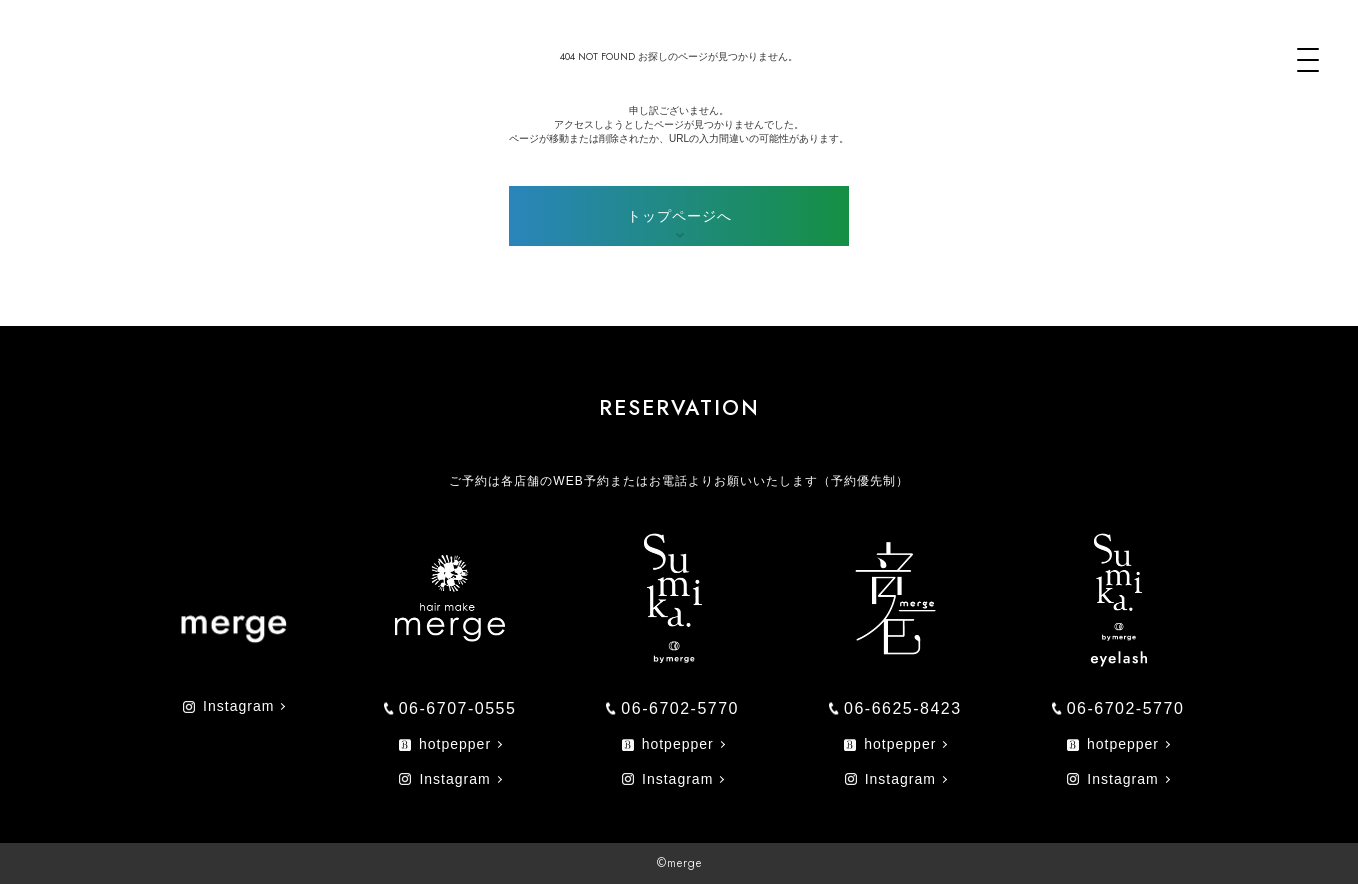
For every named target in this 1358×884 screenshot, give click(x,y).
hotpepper (445, 744)
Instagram (228, 706)
